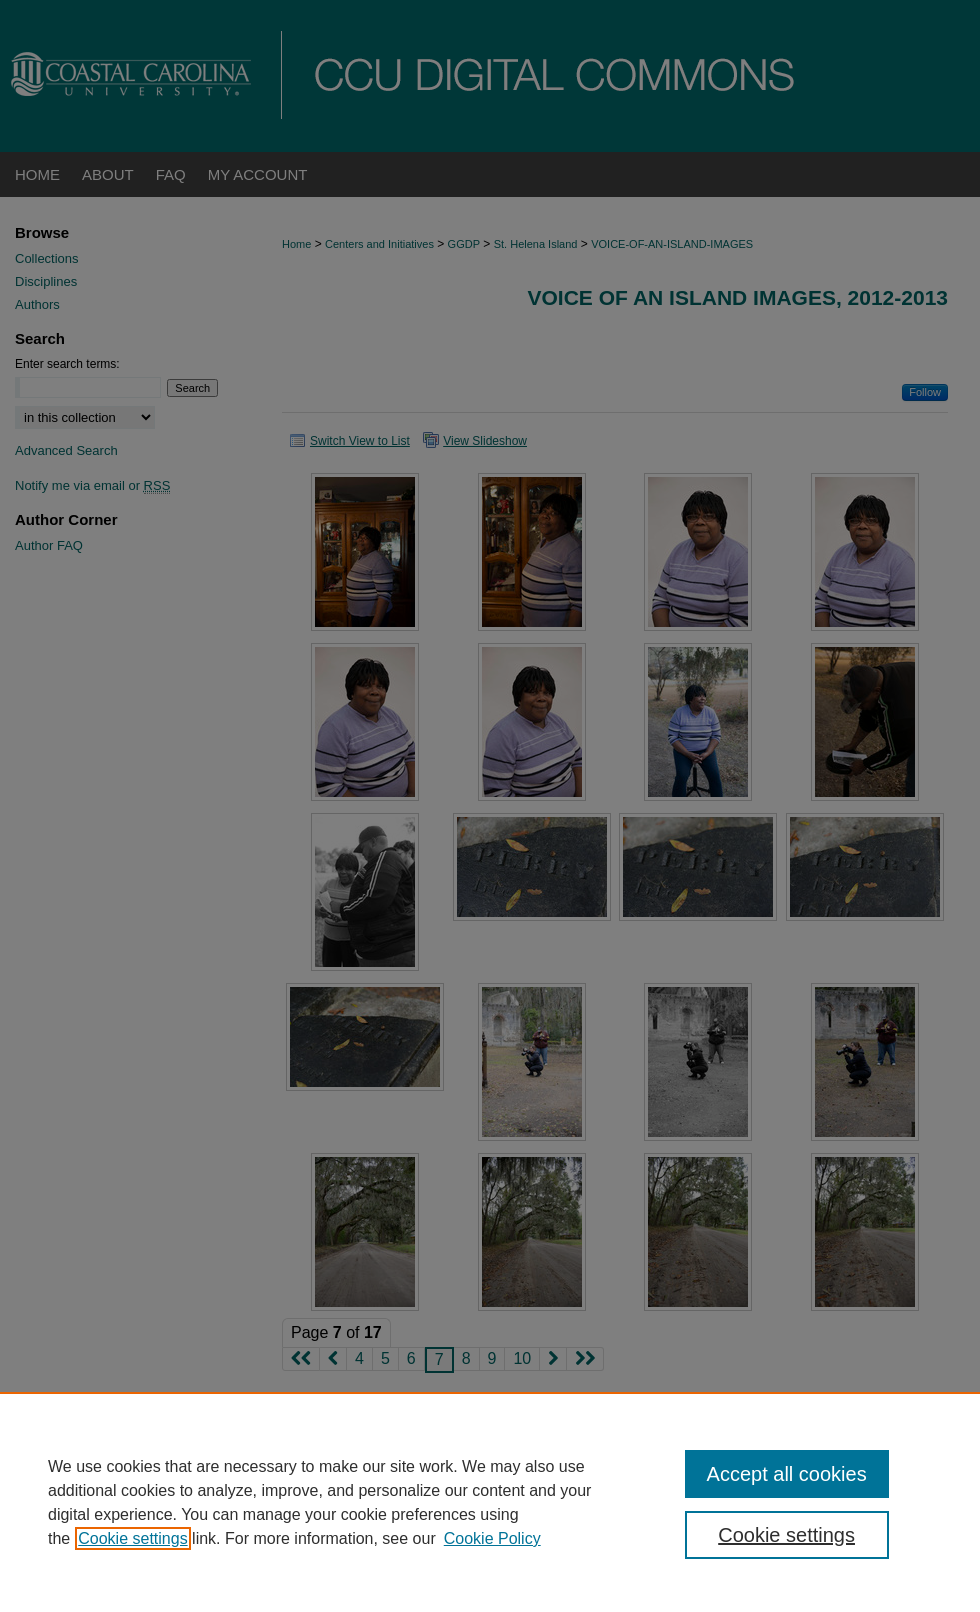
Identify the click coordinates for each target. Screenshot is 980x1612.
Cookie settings (132, 1538)
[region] (490, 1502)
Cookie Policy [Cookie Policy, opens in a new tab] (492, 1538)
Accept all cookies (787, 1474)
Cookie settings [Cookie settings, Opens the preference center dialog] (786, 1535)
